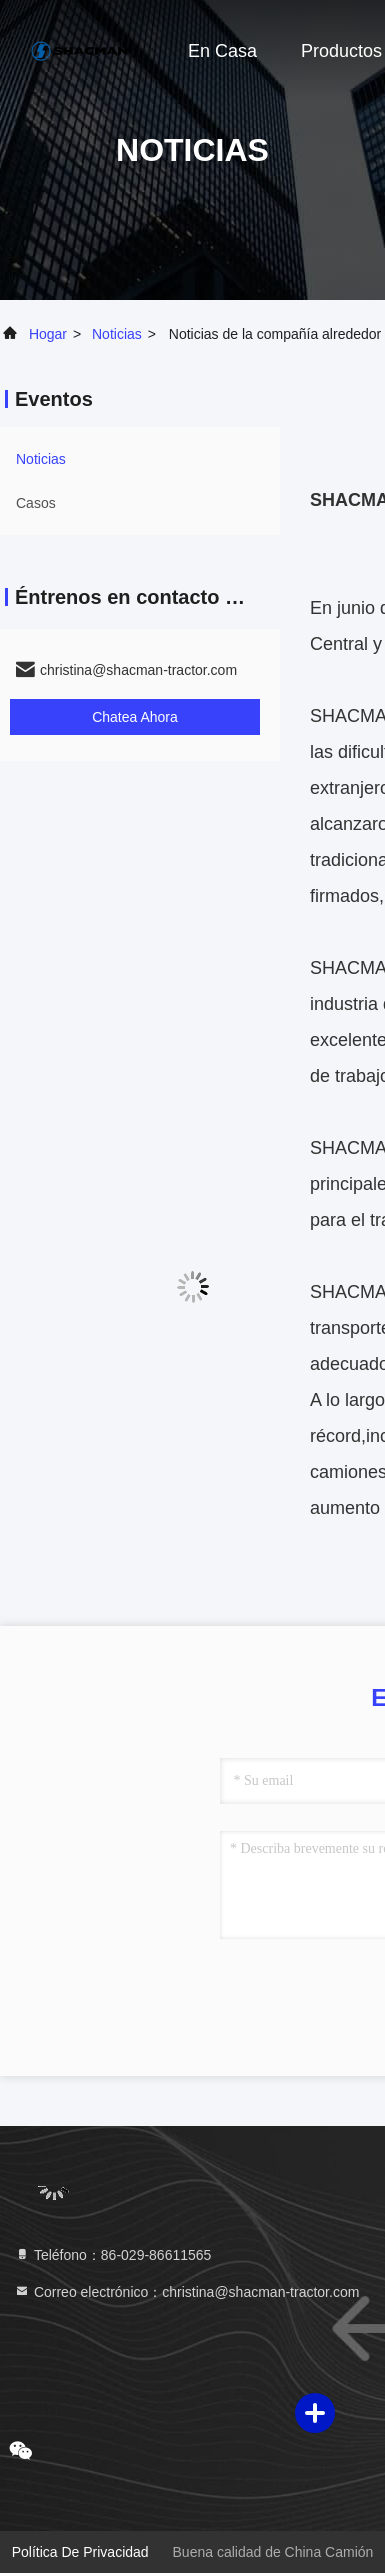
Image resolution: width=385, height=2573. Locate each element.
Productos (341, 51)
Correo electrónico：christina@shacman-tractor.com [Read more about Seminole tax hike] (186, 2292)
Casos (36, 503)
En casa (222, 51)
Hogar (48, 334)
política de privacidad (80, 2552)
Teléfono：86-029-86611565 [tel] (112, 2255)
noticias (117, 334)
